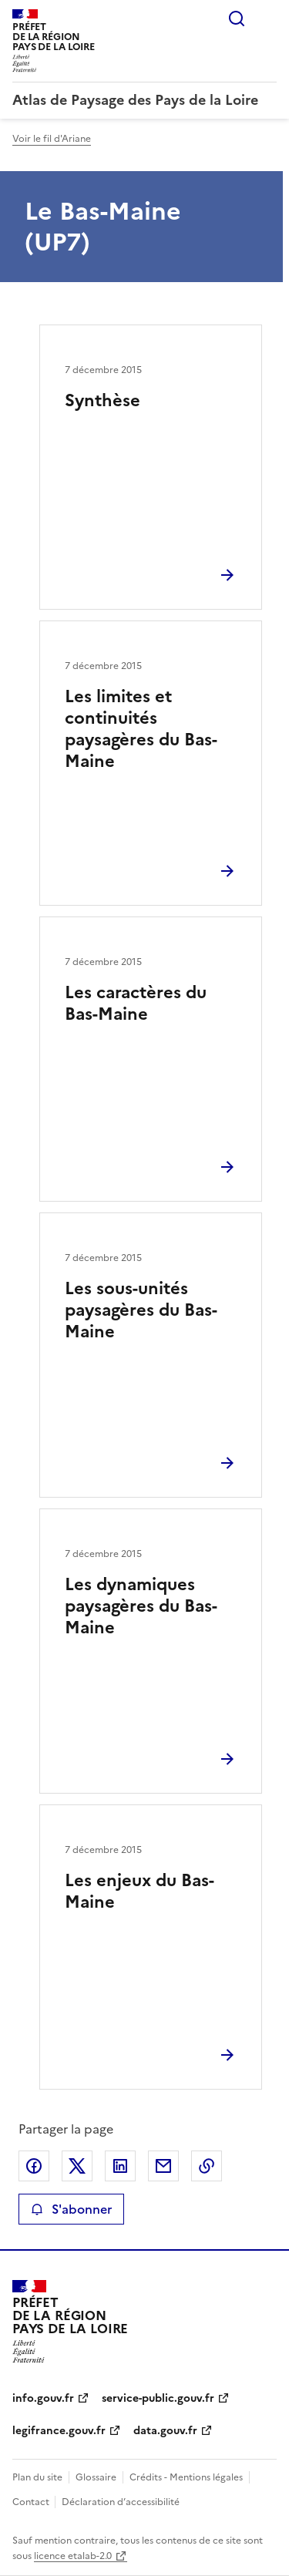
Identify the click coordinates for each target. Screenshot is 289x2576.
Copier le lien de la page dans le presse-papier (206, 2166)
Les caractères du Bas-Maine (136, 1003)
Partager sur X (77, 2166)
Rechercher (236, 18)
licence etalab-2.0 (73, 2556)
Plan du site (37, 2477)
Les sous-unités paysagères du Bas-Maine (141, 1310)
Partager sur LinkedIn (120, 2166)
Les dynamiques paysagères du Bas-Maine (141, 1606)
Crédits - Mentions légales (186, 2477)
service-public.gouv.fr (158, 2398)
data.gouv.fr (165, 2431)
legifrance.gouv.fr (59, 2431)
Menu (267, 18)
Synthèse (102, 400)
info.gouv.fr (43, 2398)
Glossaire (96, 2477)
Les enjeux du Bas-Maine (139, 1891)
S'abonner (71, 2209)
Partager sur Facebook (33, 2166)
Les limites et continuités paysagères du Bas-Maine (141, 729)
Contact (32, 2502)
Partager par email (163, 2166)
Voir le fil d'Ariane (51, 139)
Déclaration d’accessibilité (121, 2502)
